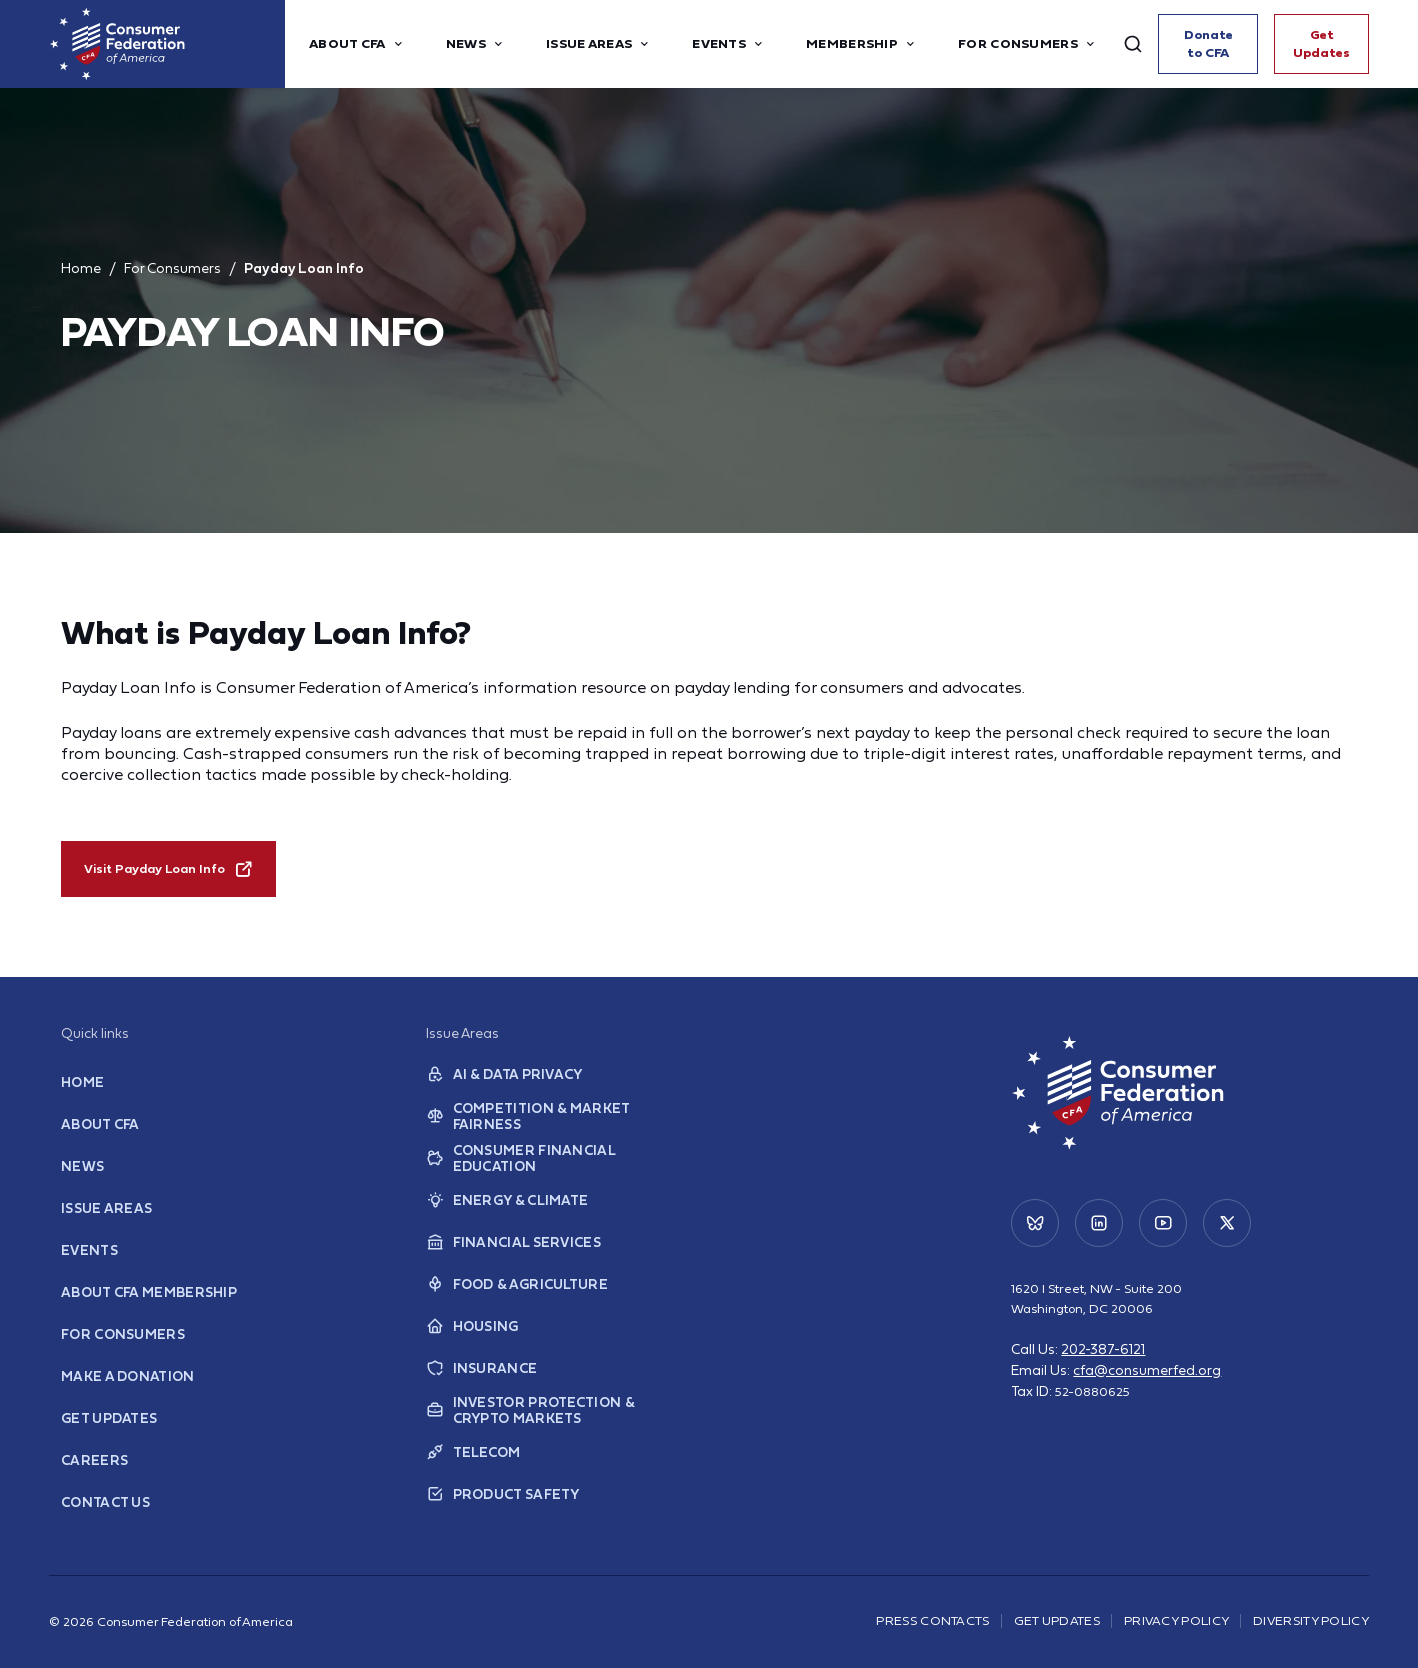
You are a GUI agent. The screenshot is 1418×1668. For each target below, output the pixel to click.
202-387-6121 (1103, 1363)
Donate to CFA (1219, 43)
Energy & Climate (503, 1214)
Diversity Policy (1311, 1620)
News (81, 1179)
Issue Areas (103, 1221)
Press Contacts (932, 1620)
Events (88, 1263)
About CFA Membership (145, 1305)
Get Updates (1326, 43)
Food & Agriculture (513, 1298)
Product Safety (500, 1508)
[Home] (167, 44)
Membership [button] (862, 44)
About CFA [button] (357, 44)
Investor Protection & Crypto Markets (527, 1424)
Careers (92, 1473)
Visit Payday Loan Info (168, 869)
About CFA (98, 1137)
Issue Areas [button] (599, 44)
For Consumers (172, 268)
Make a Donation (125, 1389)
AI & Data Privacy (501, 1088)
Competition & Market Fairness (525, 1130)
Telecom (472, 1466)
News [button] (476, 44)
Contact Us (104, 1515)
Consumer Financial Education (515, 1172)
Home (81, 268)
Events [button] (729, 44)
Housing (471, 1340)
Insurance (478, 1382)
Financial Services (509, 1256)
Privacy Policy (1176, 1620)
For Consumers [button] (1028, 44)
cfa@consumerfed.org (1147, 1384)
